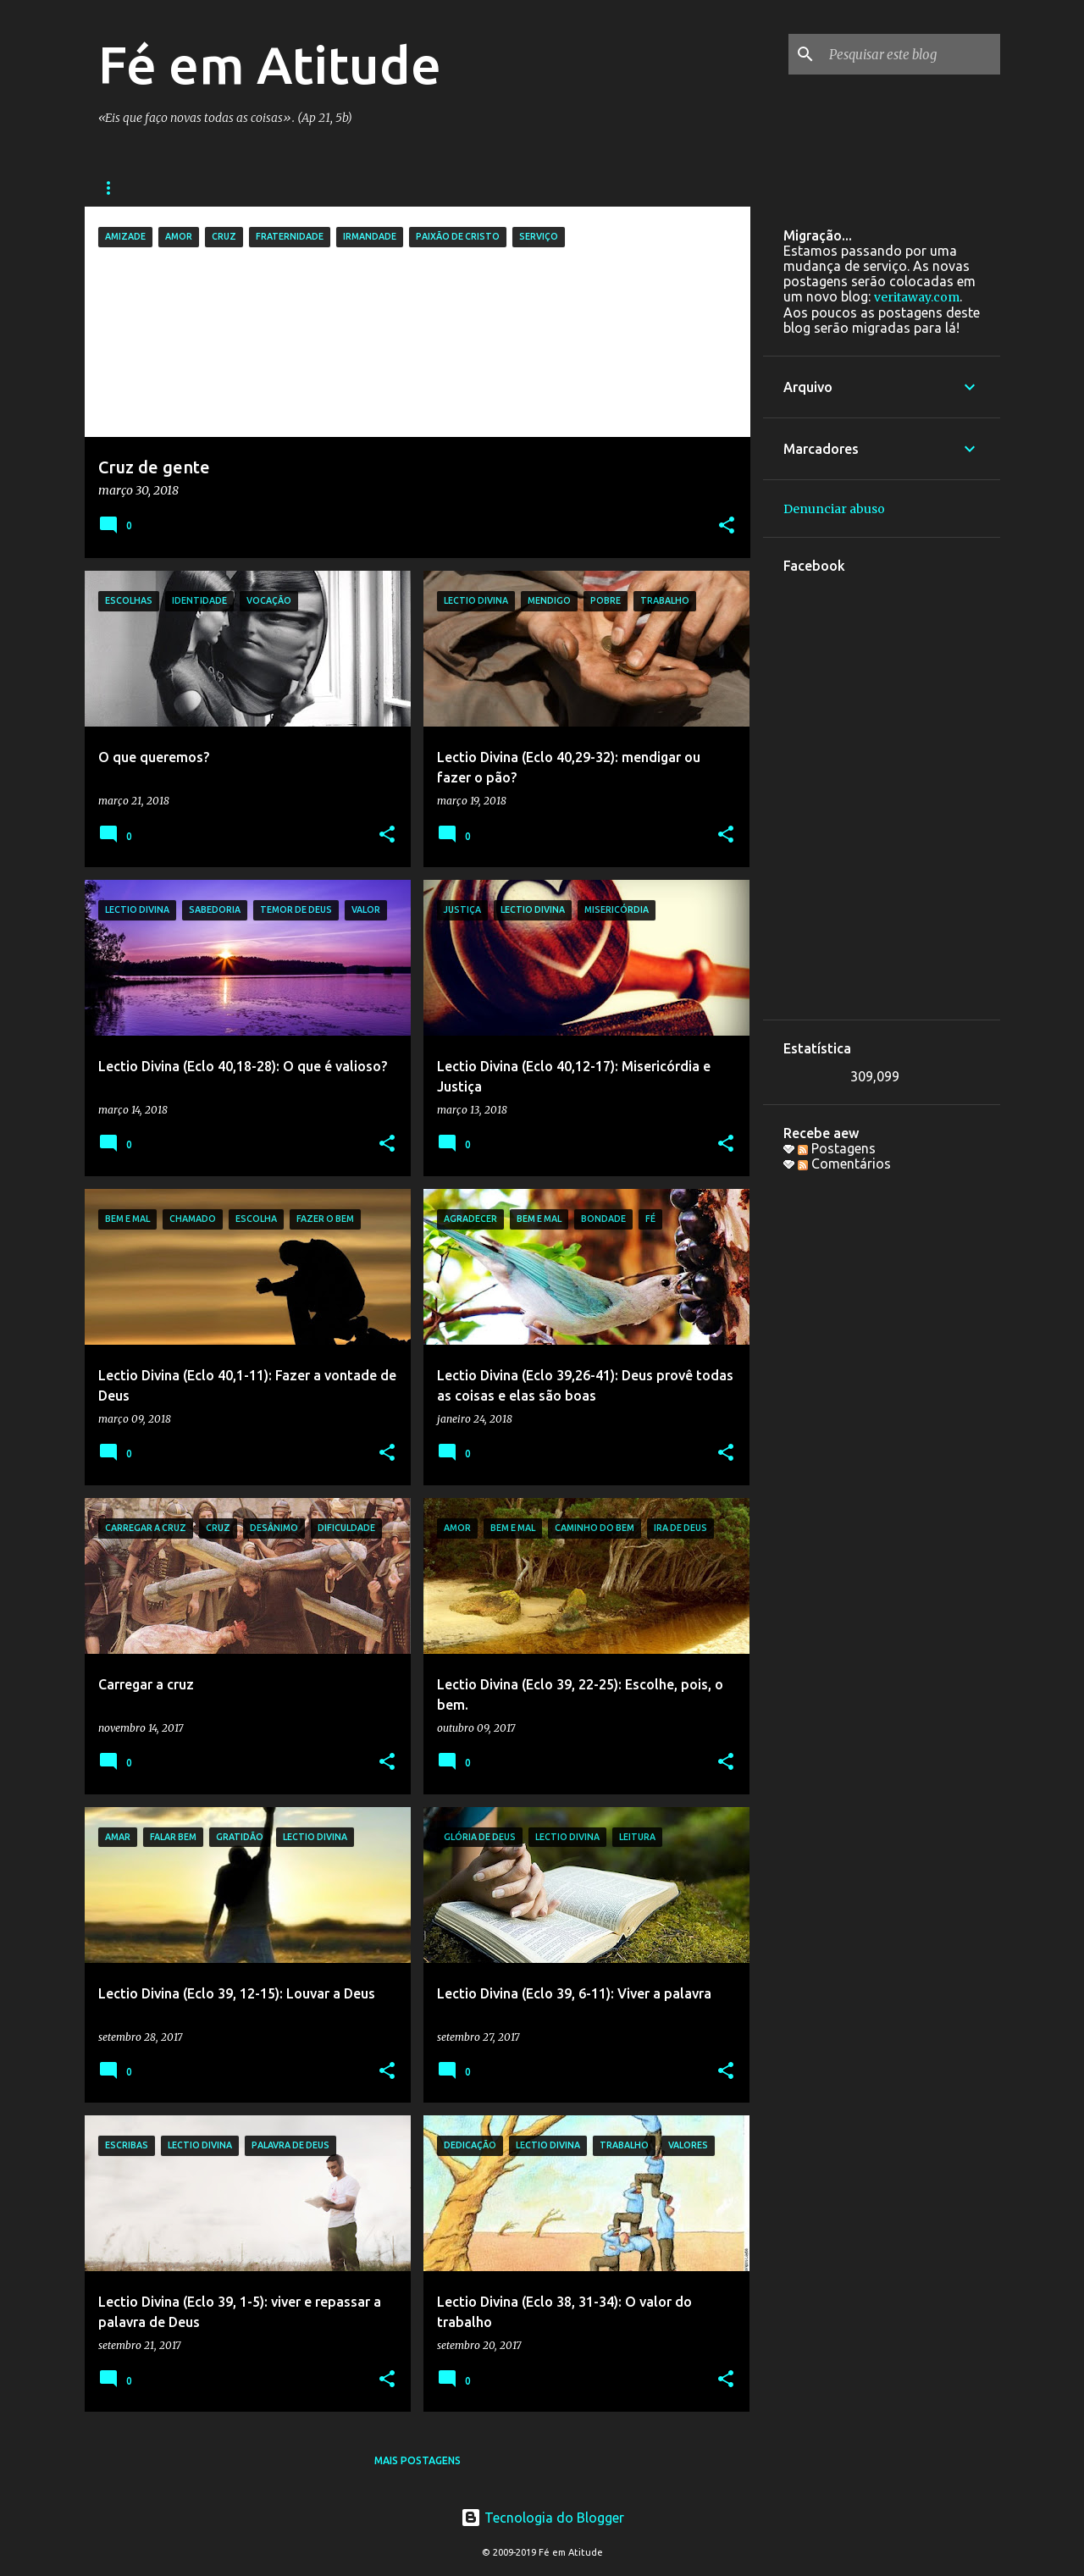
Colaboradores (509, 187)
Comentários (844, 1163)
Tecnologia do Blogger (542, 2517)
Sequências (131, 187)
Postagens (837, 1148)
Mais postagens (417, 2460)
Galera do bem (381, 187)
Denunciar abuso (834, 509)
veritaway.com (917, 297)
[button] (726, 526)
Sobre (610, 187)
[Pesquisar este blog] (911, 54)
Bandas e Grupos (251, 187)
